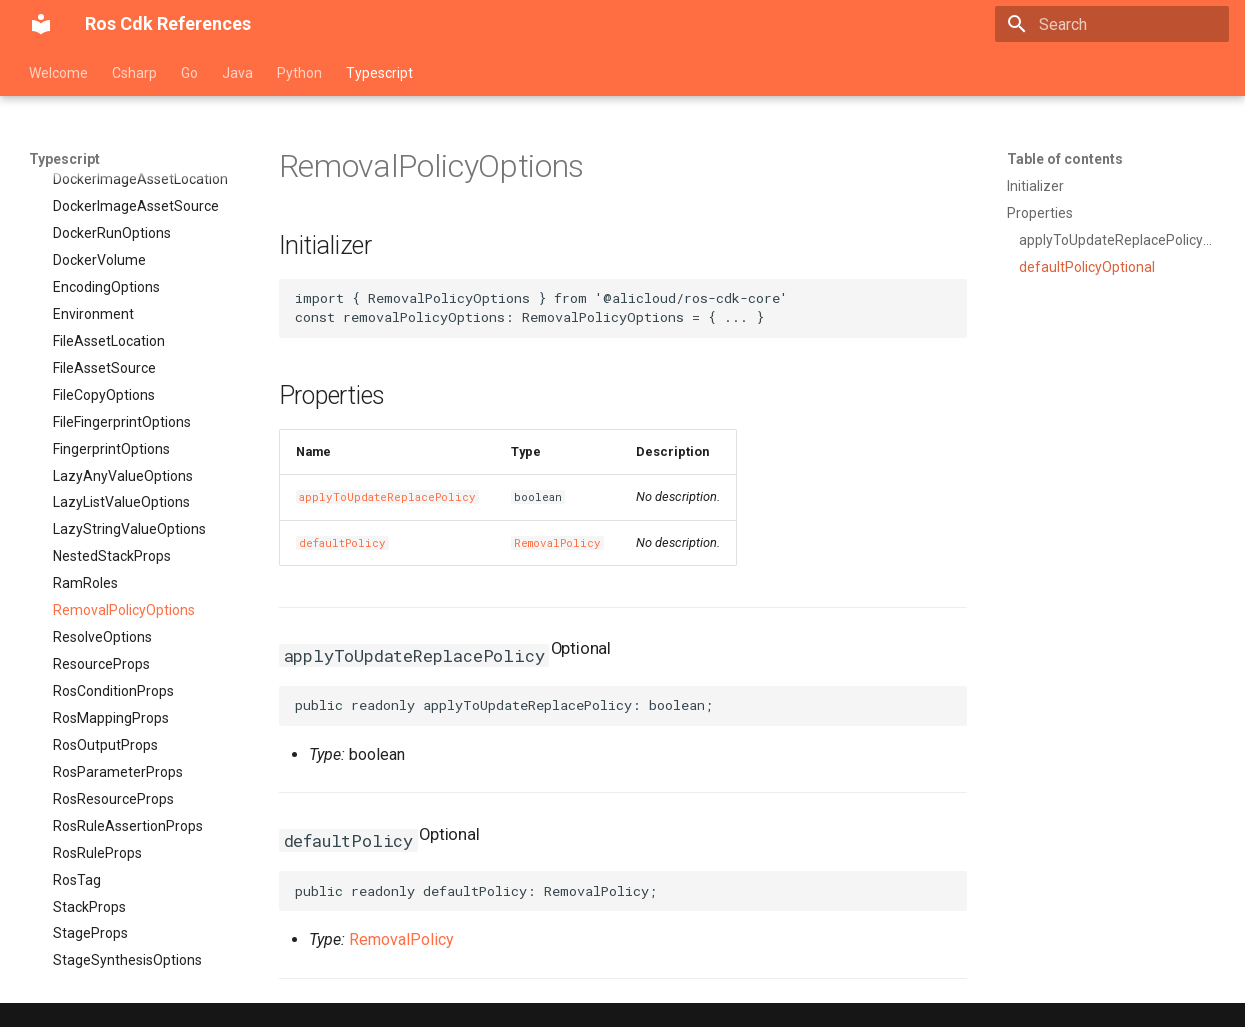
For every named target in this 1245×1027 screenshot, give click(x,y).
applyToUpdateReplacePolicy (387, 497)
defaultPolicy (342, 543)
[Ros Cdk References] (41, 24)
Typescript (379, 73)
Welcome (58, 73)
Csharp (134, 73)
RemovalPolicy (557, 543)
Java (237, 73)
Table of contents (1065, 159)
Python (299, 73)
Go (189, 73)
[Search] (1112, 24)
